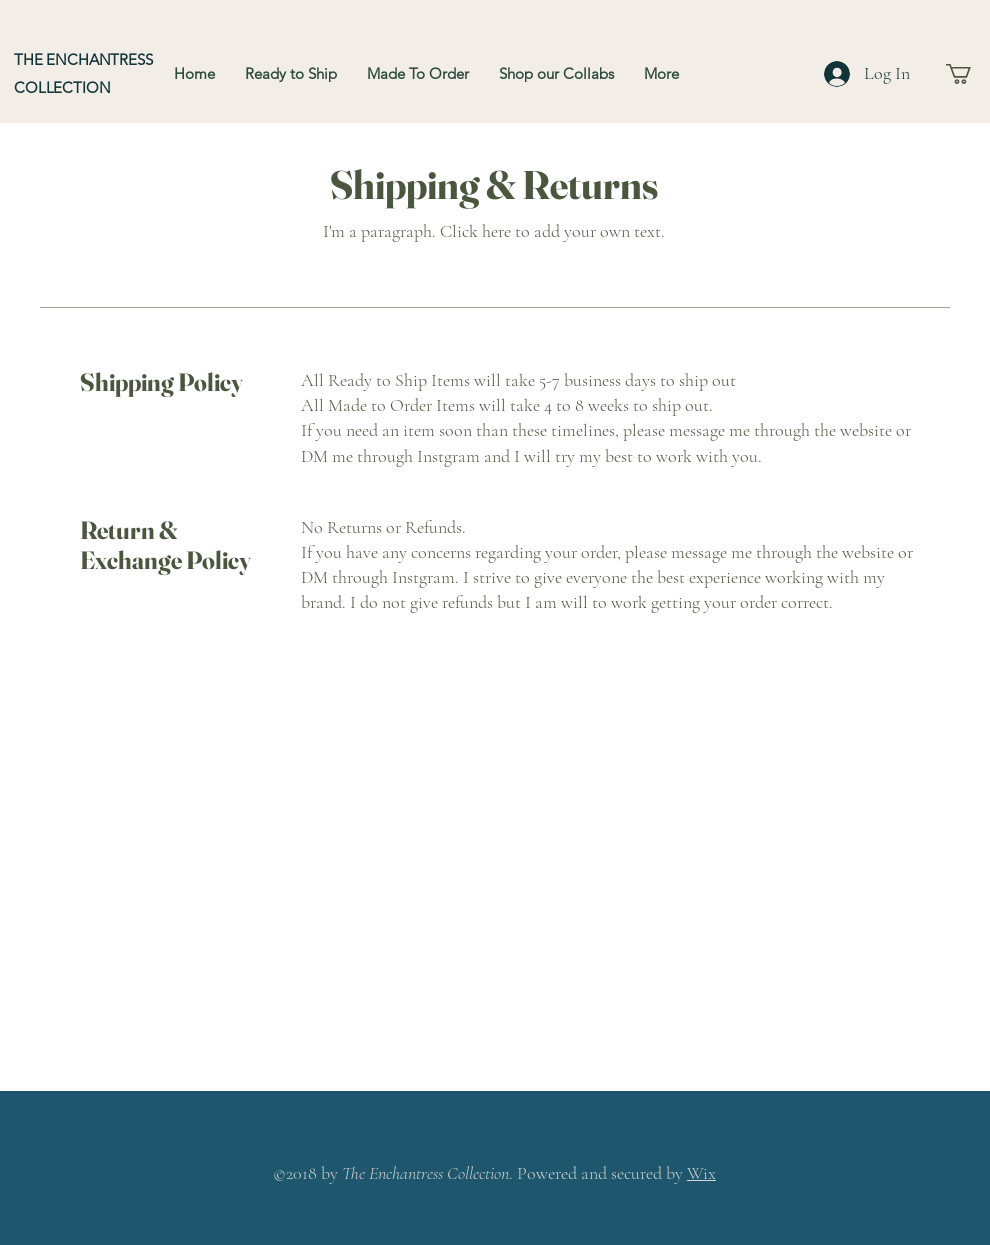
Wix (701, 1173)
